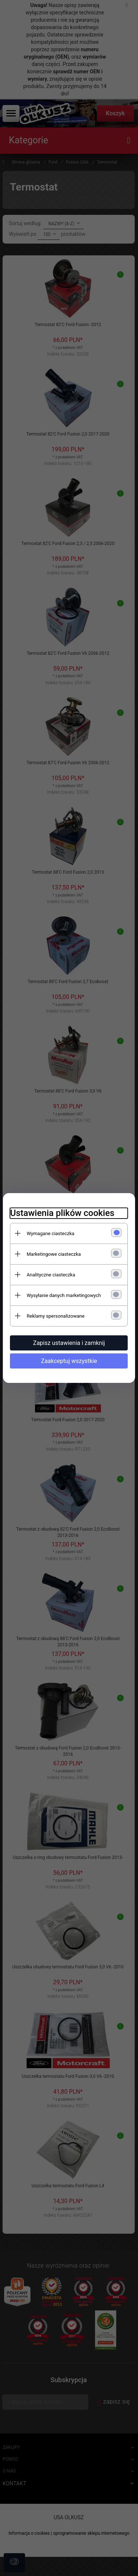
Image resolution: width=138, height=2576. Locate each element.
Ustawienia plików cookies (62, 1213)
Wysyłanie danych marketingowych (64, 1295)
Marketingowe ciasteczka (54, 1254)
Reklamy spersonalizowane (56, 1316)
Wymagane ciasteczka (51, 1233)
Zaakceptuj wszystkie (69, 1360)
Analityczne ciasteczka (51, 1274)
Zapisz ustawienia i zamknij (69, 1342)
